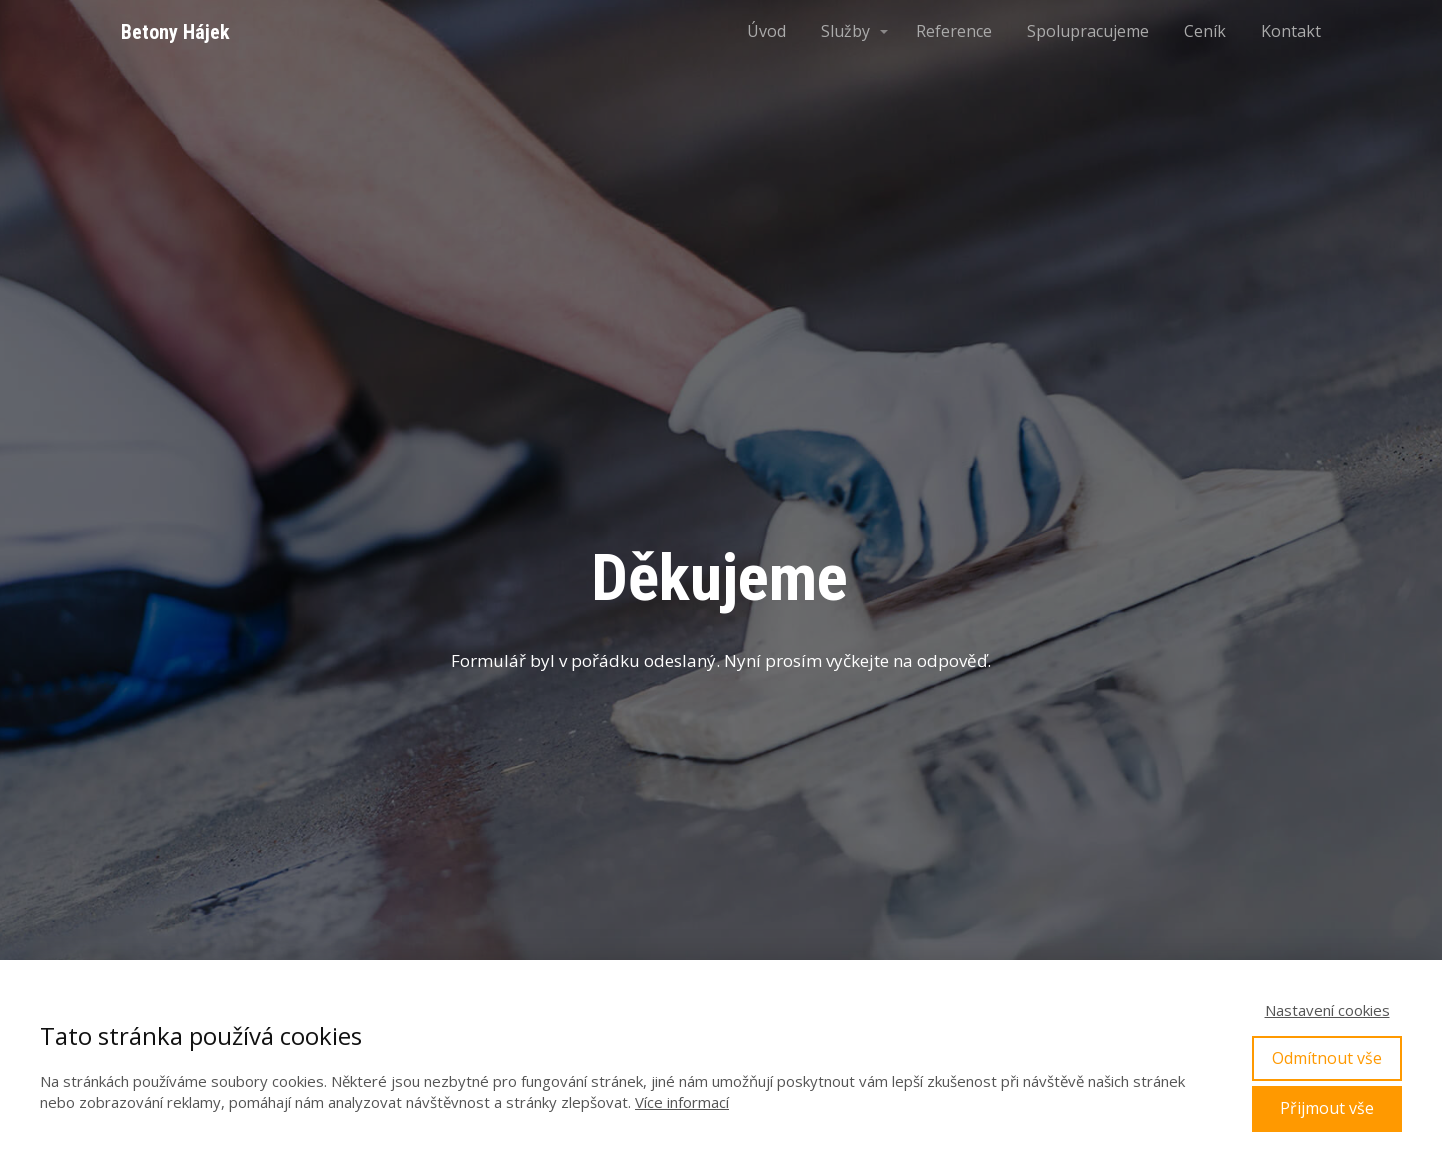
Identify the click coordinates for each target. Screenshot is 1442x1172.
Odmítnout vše (1327, 1058)
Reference (954, 31)
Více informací (682, 1102)
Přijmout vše (1327, 1108)
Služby (845, 31)
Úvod (766, 31)
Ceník (1205, 31)
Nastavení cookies (1327, 1010)
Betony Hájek (175, 32)
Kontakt (1291, 31)
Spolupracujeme (1088, 31)
